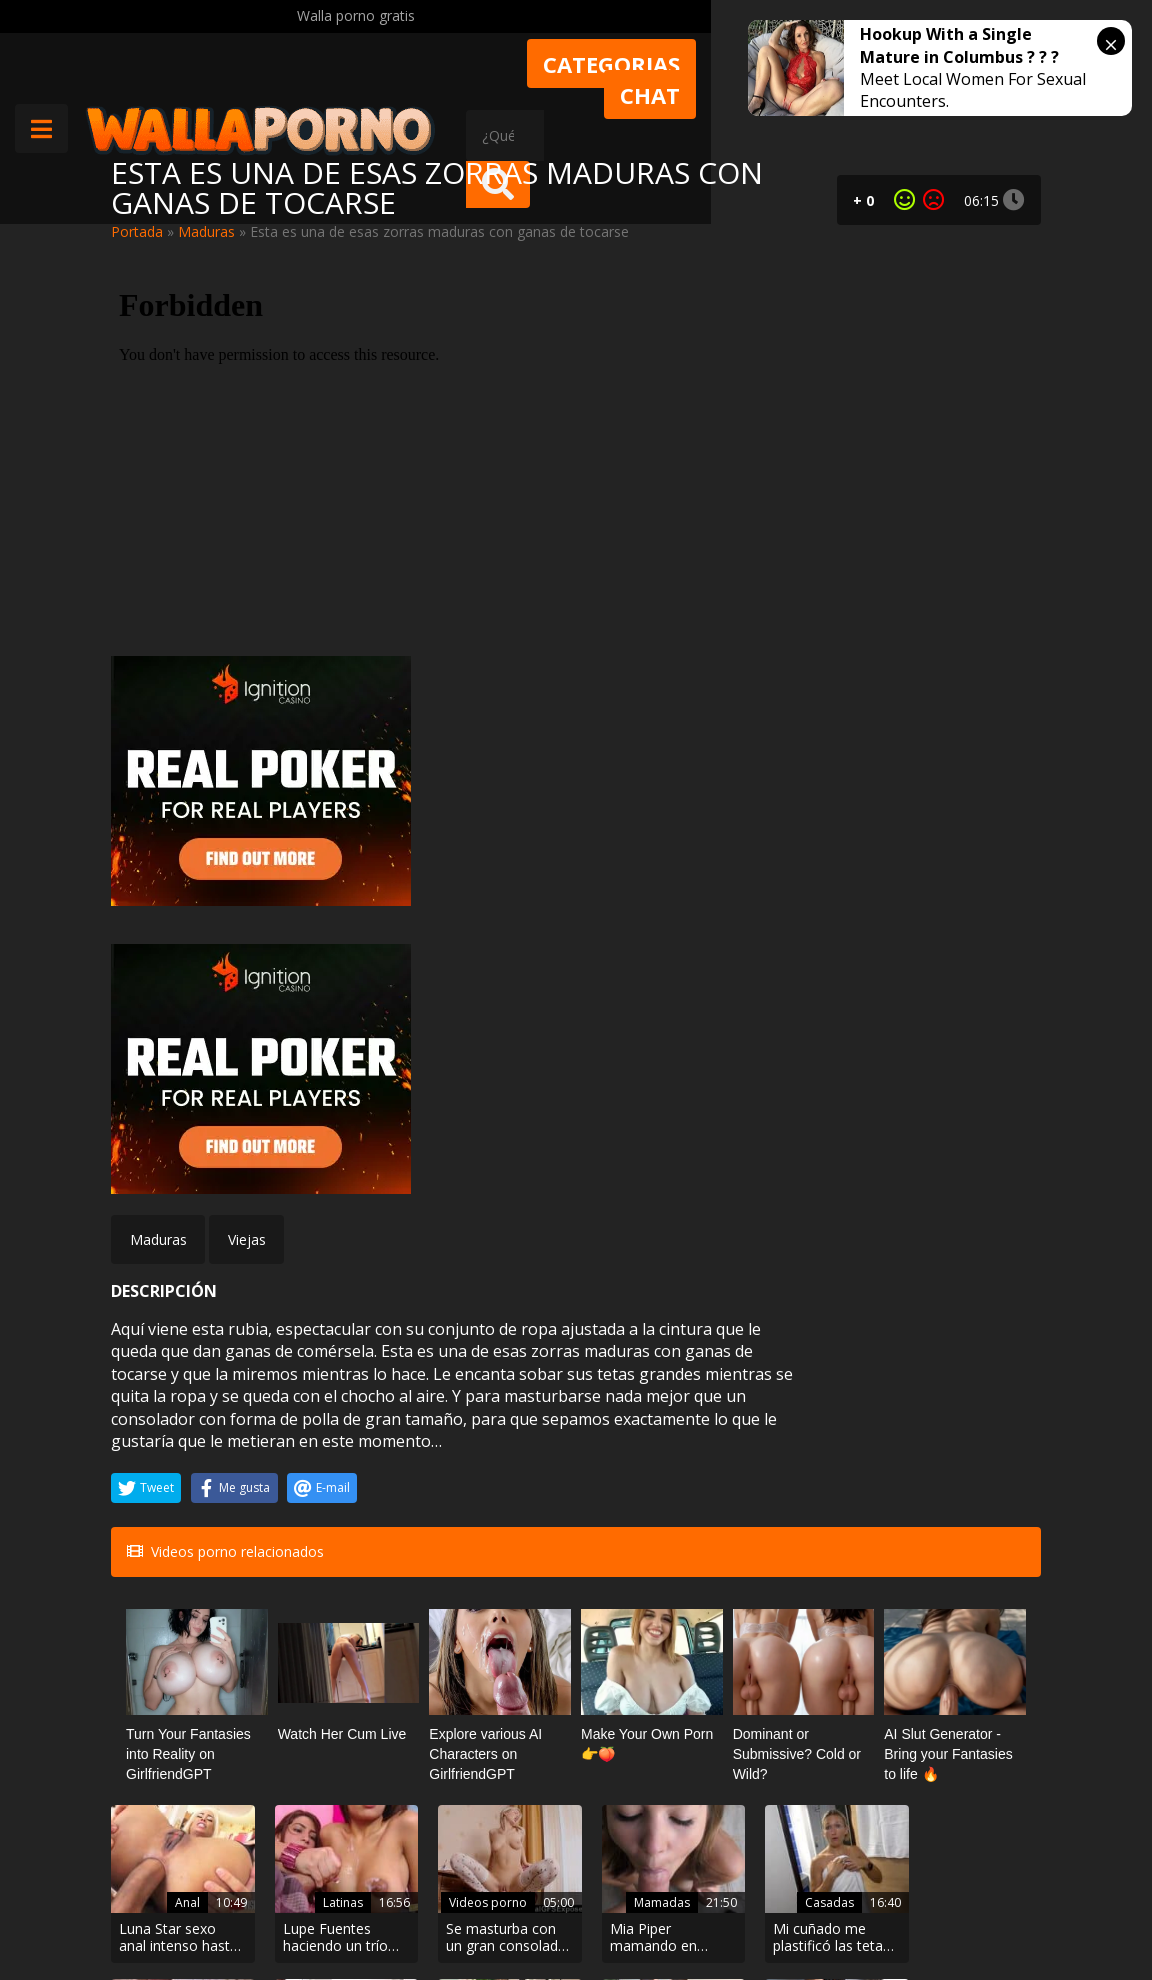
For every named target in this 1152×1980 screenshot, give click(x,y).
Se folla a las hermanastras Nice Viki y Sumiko (494, 1714)
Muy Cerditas (333, 1819)
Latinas (333, 1507)
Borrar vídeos (432, 1910)
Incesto (332, 1677)
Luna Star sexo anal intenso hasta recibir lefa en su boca (178, 1544)
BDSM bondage (638, 1655)
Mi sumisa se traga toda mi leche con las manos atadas (640, 1714)
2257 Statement (706, 1910)
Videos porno (475, 1486)
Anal (181, 1507)
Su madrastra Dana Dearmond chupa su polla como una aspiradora (331, 1714)
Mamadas (641, 1507)
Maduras (206, 231)
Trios (496, 1677)
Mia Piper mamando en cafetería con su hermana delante (649, 1544)
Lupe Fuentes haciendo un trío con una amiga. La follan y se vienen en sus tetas (336, 1544)
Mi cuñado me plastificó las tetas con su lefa (810, 1544)
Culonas (171, 1677)
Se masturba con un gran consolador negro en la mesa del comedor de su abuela (493, 1544)
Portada (137, 231)
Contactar (323, 1855)
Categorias (744, 64)
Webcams (800, 1677)
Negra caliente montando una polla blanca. (167, 1714)
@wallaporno (966, 1892)
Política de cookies (564, 1910)
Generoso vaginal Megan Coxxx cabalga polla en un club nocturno (967, 1544)
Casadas (803, 1507)
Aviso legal (325, 1910)
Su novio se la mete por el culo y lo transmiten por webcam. (810, 1714)
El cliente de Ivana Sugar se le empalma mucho (969, 1714)
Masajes (963, 1677)
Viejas (247, 849)
